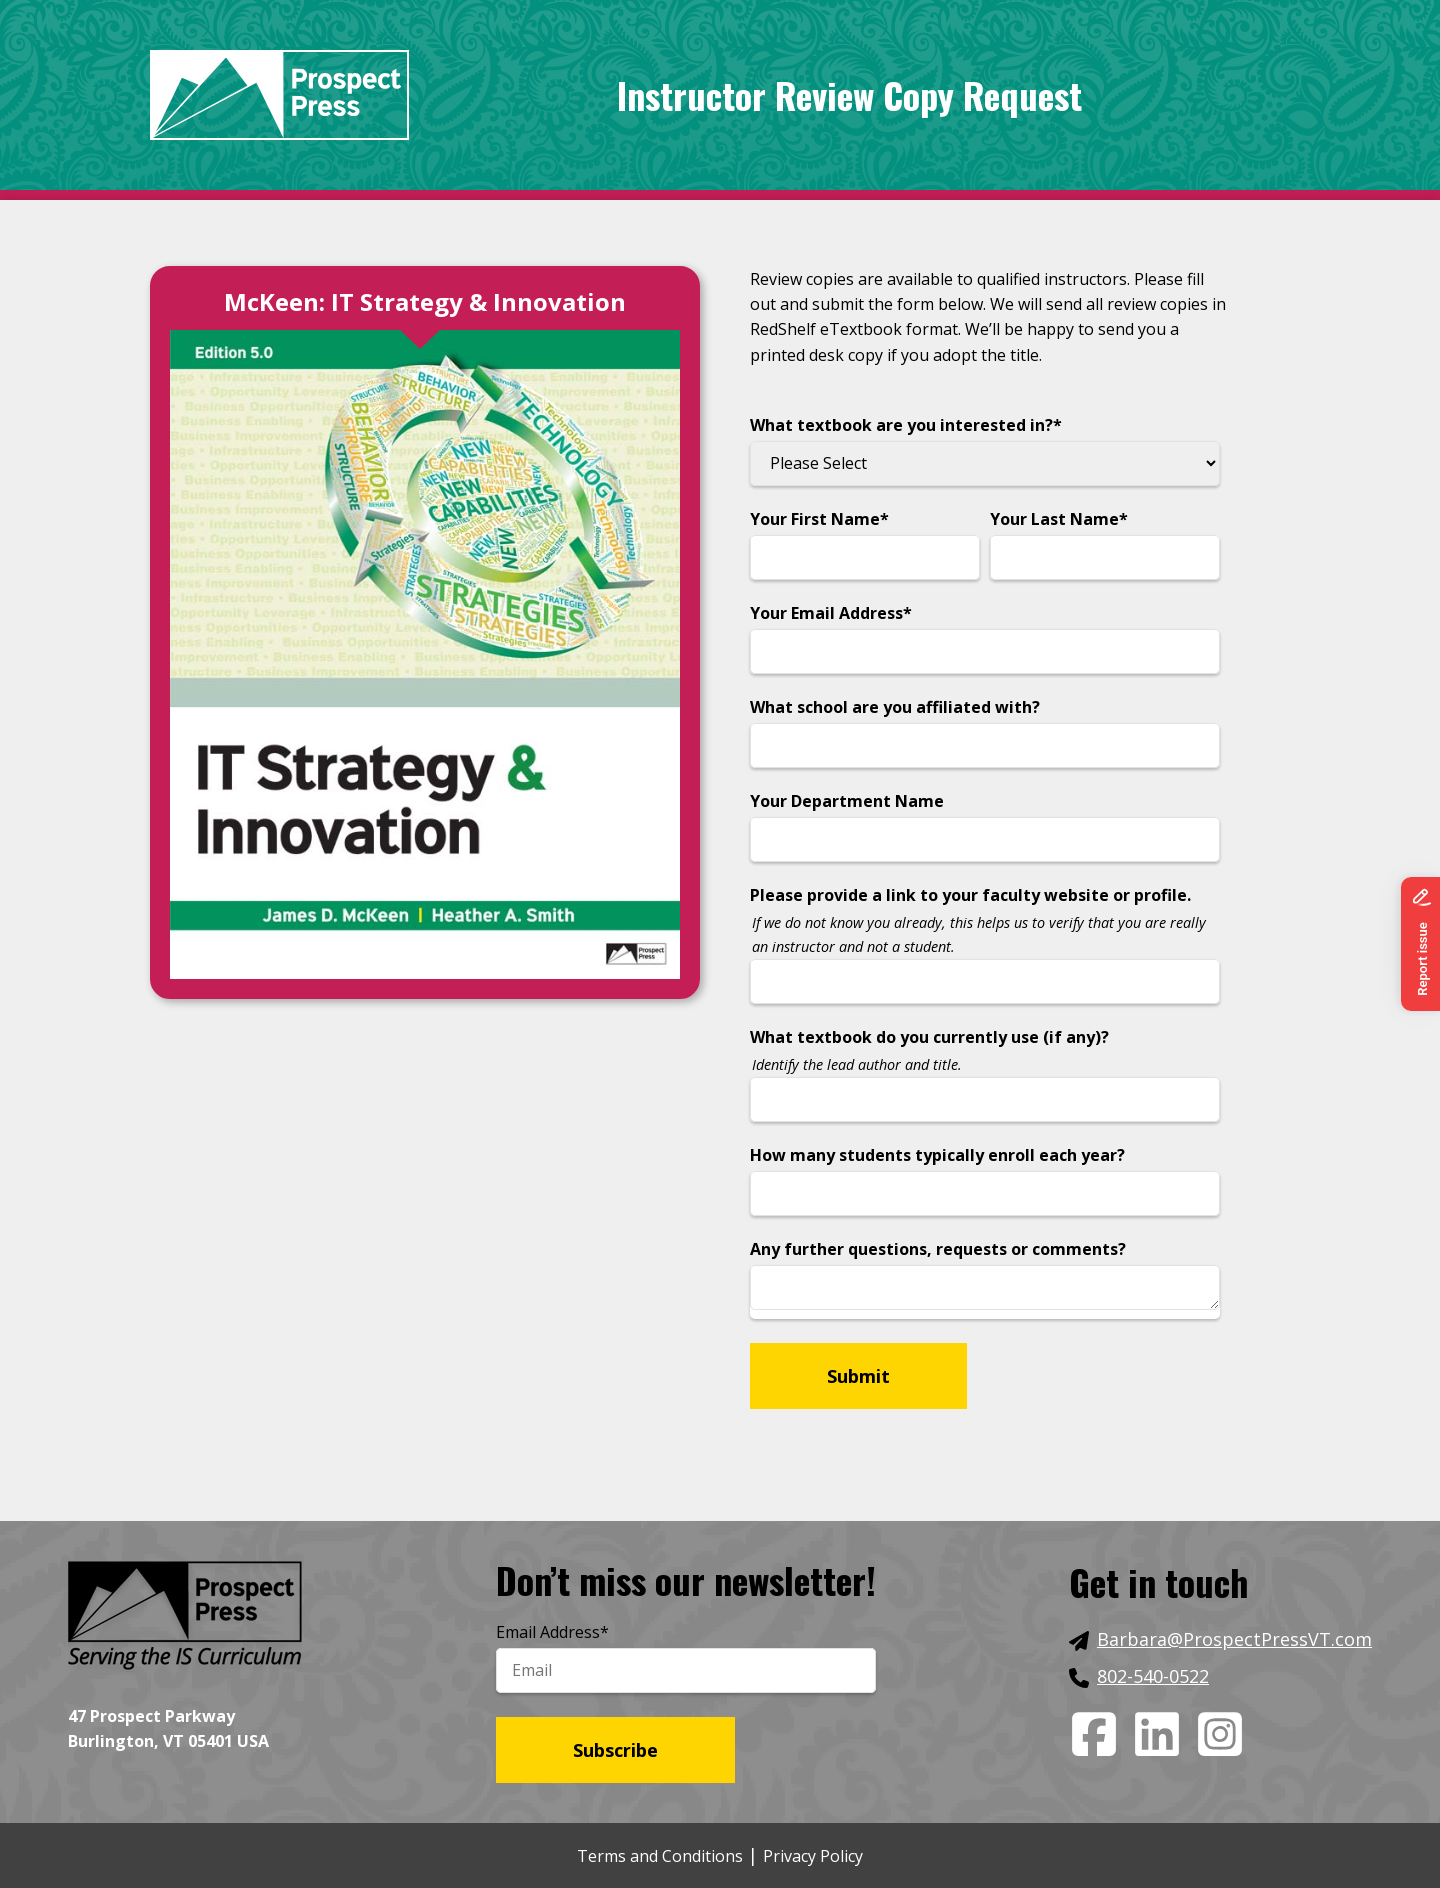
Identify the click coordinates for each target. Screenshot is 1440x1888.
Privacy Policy (813, 1856)
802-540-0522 (1153, 1676)
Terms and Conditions (660, 1856)
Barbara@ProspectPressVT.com (1234, 1639)
